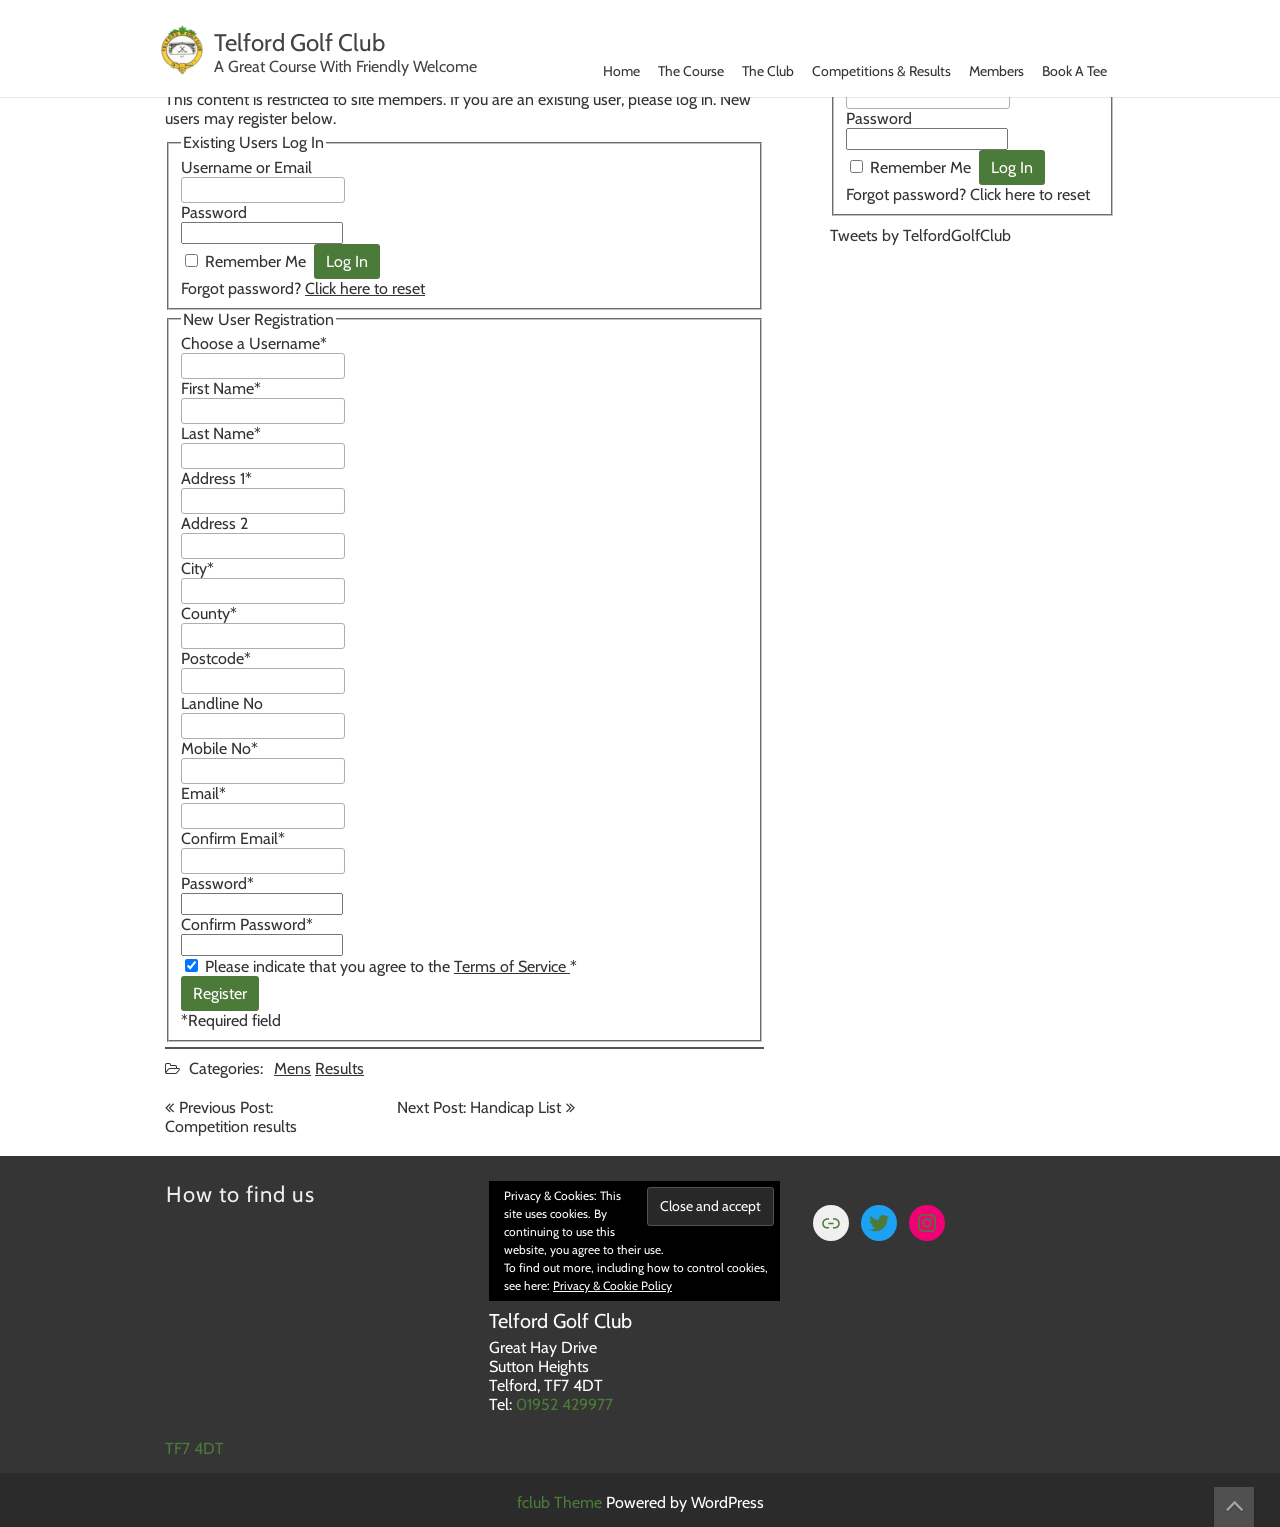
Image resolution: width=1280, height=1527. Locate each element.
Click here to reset (365, 288)
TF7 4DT (194, 1448)
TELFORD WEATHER (972, 342)
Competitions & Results (881, 71)
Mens (292, 1068)
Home (621, 71)
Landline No (222, 703)
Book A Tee (1074, 71)
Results (339, 1068)
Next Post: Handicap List (479, 1107)
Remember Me (255, 261)
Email (203, 793)
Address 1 (216, 478)
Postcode (216, 658)
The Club (768, 71)
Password (214, 212)
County (209, 613)
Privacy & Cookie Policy (612, 1285)
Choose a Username (254, 343)
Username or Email (246, 167)
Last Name (221, 433)
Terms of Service (512, 966)
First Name (221, 388)
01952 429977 (564, 1404)
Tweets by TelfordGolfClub (920, 235)
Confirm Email (233, 838)
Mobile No (219, 748)
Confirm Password (247, 924)
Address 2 (214, 523)
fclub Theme (561, 1502)
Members (996, 71)
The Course (691, 71)
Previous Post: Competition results (231, 1117)
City (197, 568)
